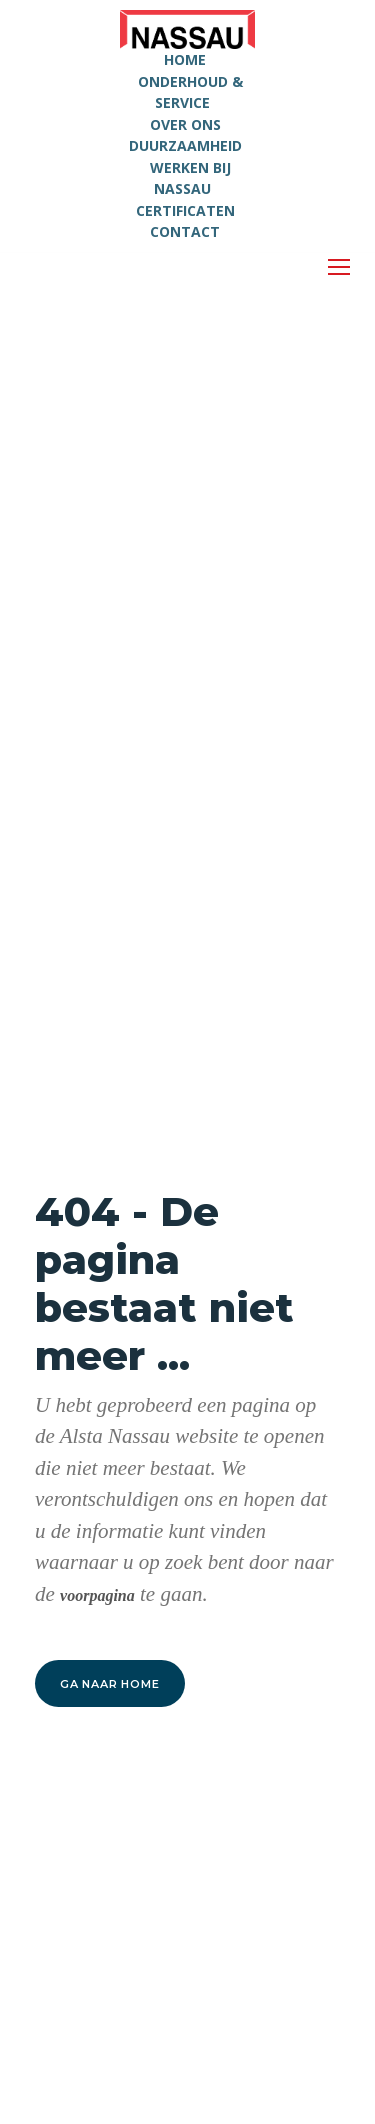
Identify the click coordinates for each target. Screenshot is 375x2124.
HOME (185, 59)
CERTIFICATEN (185, 210)
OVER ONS (185, 124)
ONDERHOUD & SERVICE (190, 92)
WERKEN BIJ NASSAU (190, 178)
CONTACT (185, 231)
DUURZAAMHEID (185, 145)
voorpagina (97, 1595)
